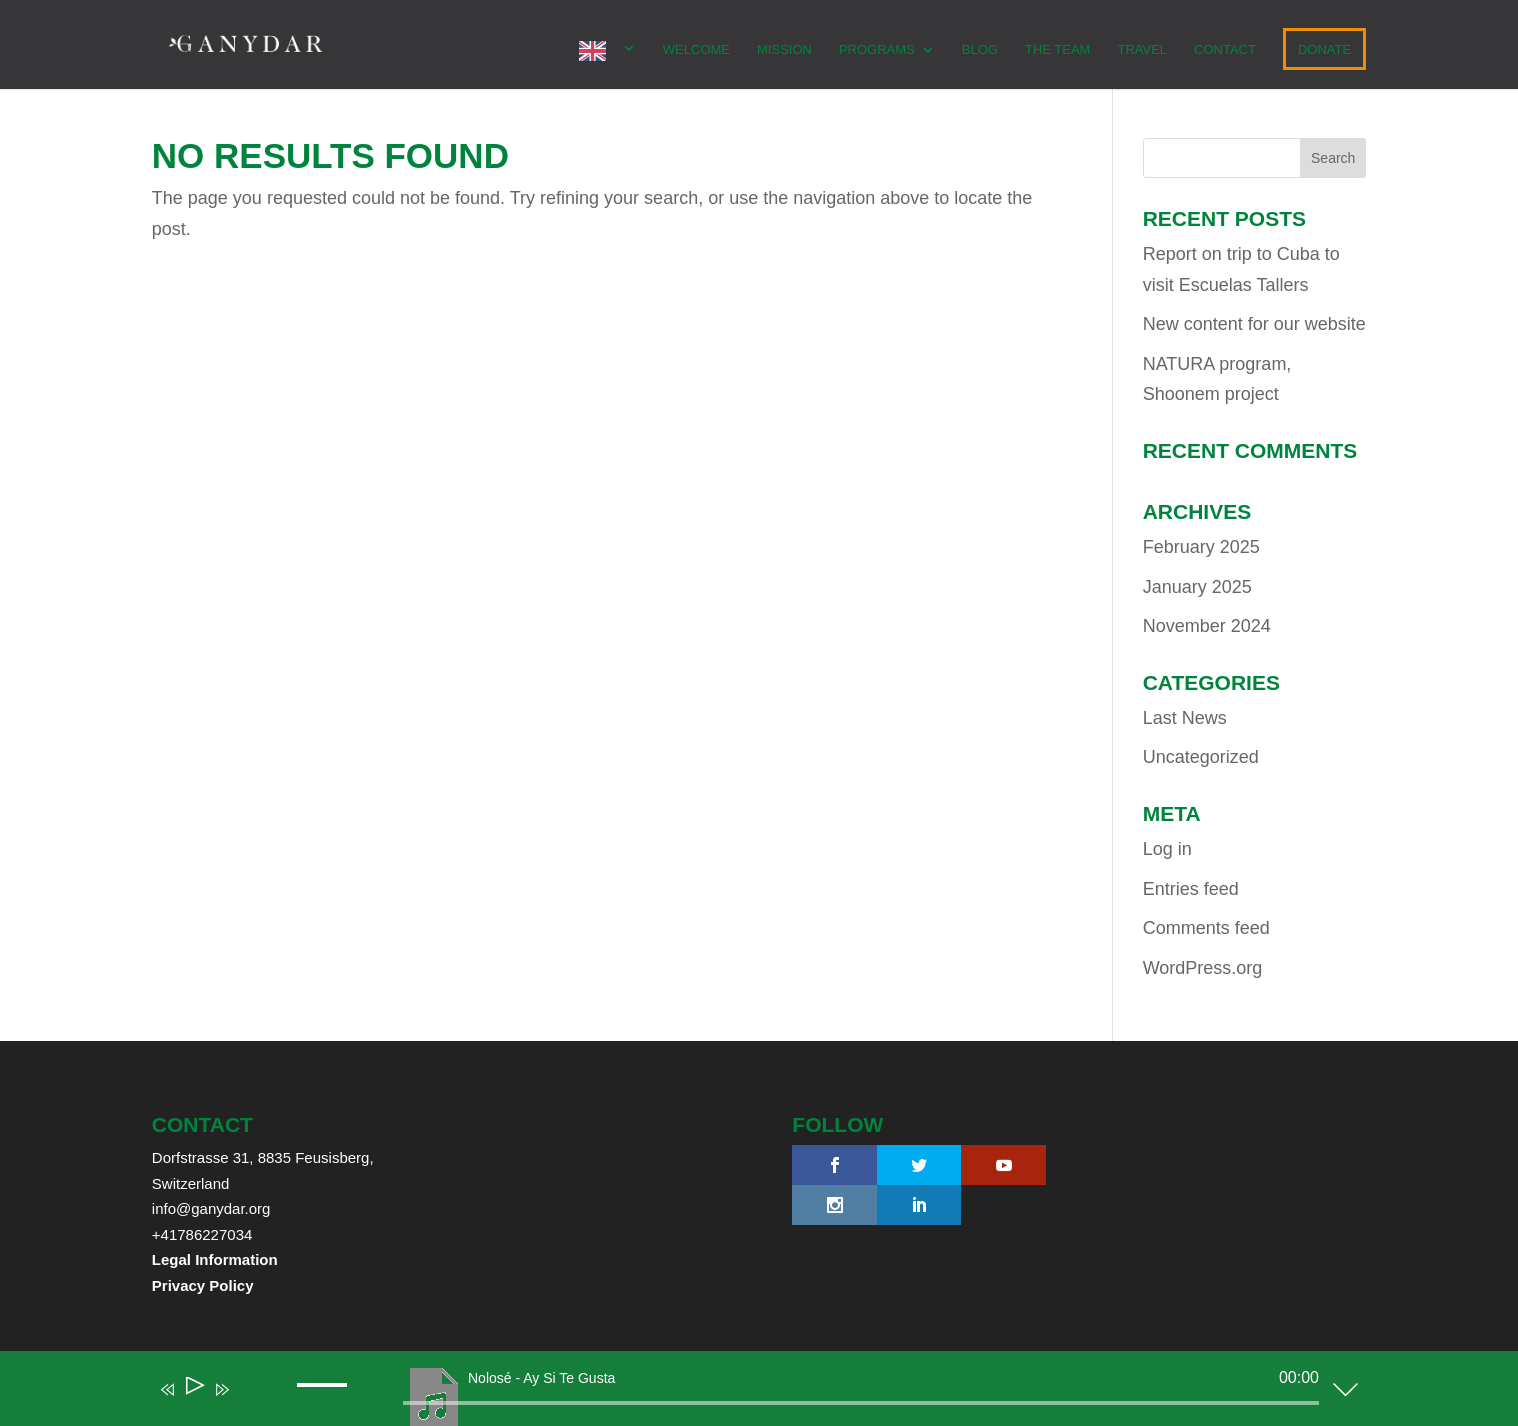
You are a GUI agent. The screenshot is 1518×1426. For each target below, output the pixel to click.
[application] (744, 1393)
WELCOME (696, 50)
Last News (1185, 718)
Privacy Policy (203, 1285)
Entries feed (1191, 889)
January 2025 (1197, 587)
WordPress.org (1203, 968)
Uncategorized (1201, 757)
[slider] (861, 1403)
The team (1058, 50)
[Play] (193, 1389)
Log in (1167, 849)
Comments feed (1206, 928)
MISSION (784, 50)
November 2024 (1207, 626)
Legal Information (215, 1259)
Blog (980, 50)
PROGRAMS (877, 50)
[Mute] (251, 1403)
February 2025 (1201, 547)
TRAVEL (1142, 50)
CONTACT (1225, 50)
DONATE (1324, 50)
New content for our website (1254, 324)
